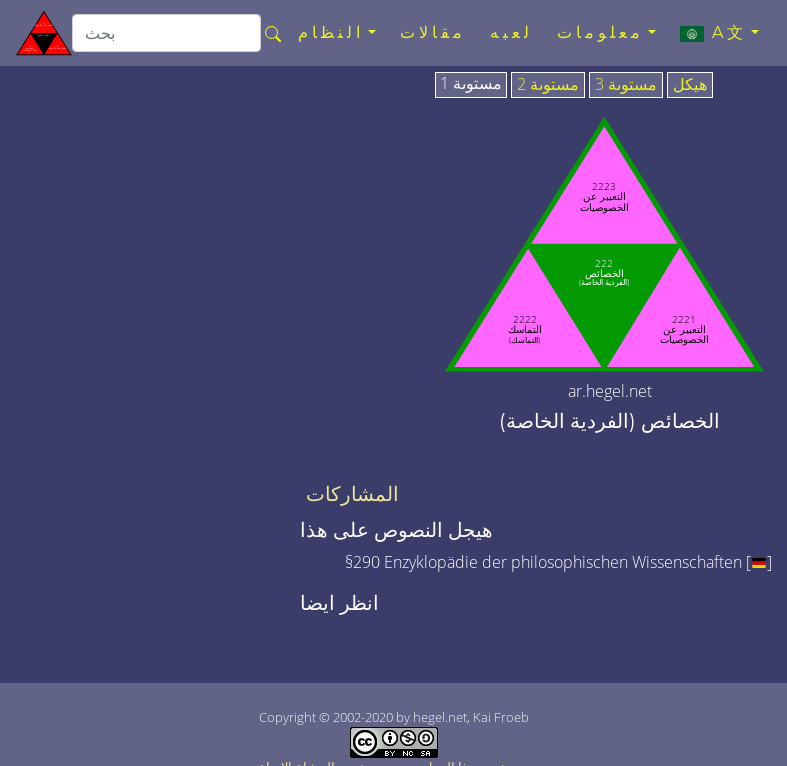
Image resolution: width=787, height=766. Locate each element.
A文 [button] (713, 33)
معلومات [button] (600, 32)
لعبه (511, 32)
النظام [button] (331, 32)
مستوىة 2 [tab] (548, 85)
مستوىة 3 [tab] (626, 85)
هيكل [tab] (690, 85)
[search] (166, 33)
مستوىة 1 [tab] (471, 84)
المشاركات (352, 494)
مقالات (433, 32)
